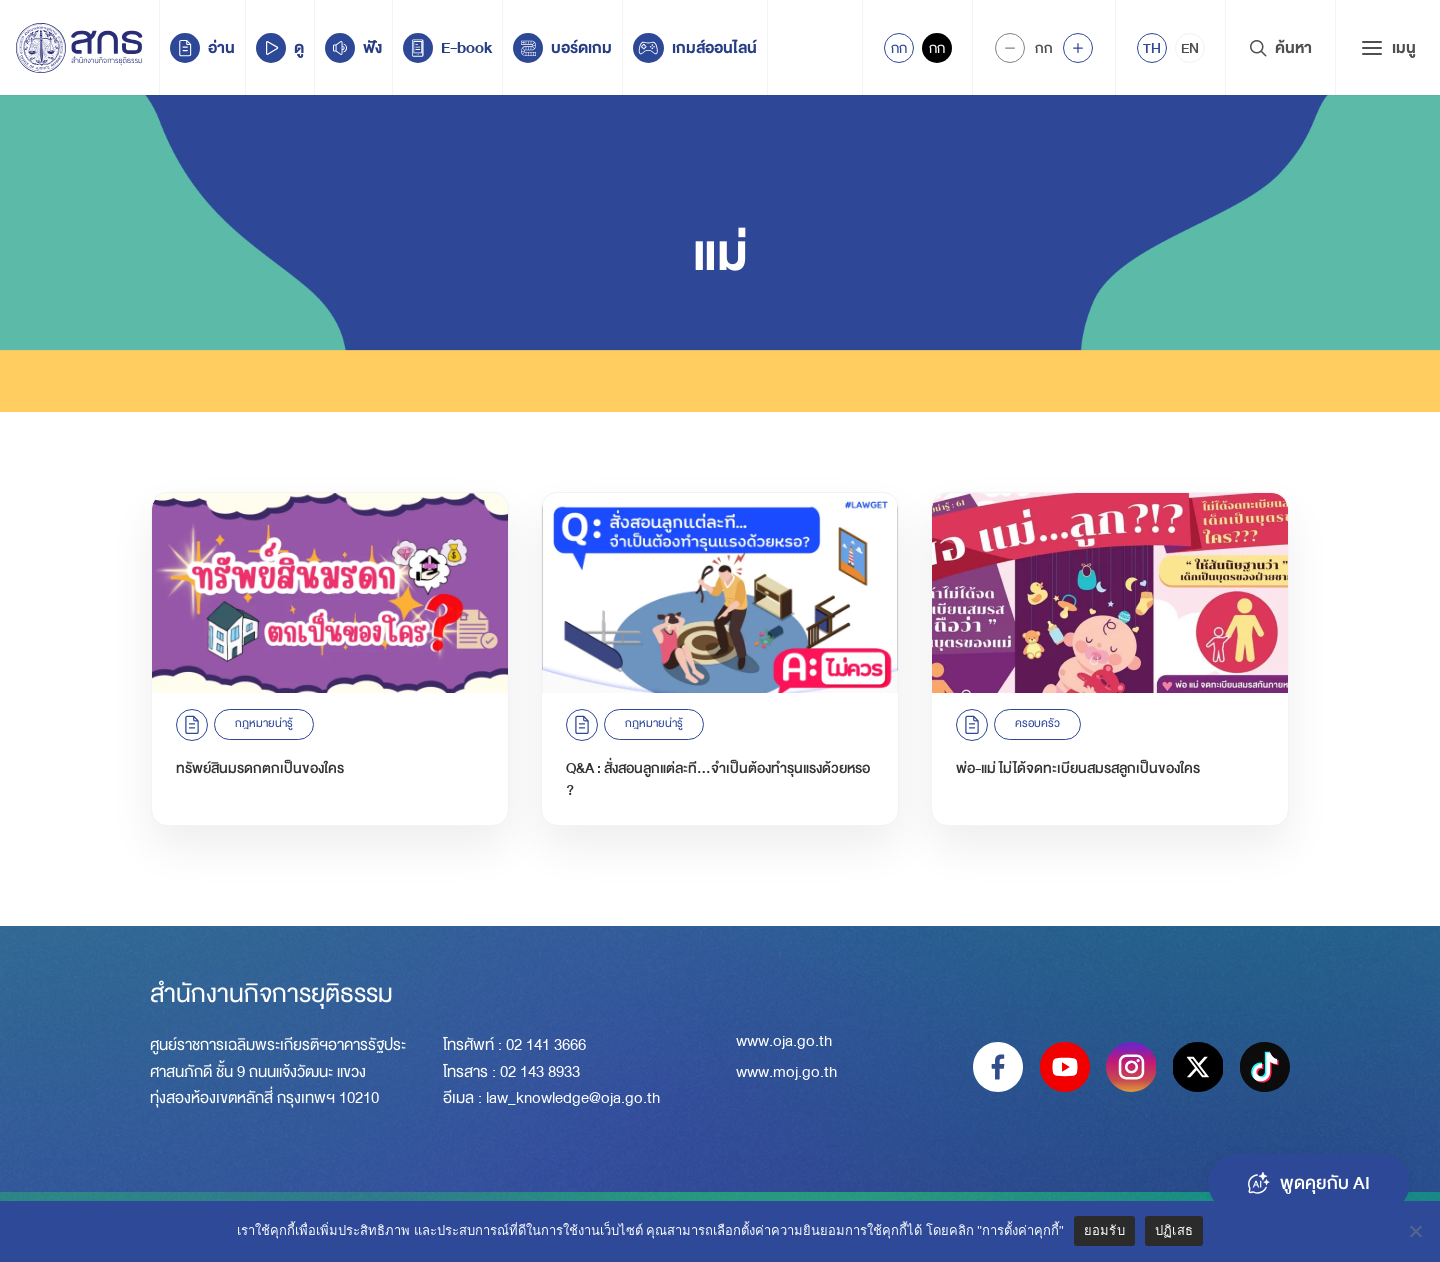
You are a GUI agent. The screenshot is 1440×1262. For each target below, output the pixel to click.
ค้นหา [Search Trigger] (1280, 48)
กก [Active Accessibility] (899, 48)
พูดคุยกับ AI (1309, 1183)
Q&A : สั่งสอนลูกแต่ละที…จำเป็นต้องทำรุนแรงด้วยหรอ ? (718, 779)
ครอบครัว (1037, 723)
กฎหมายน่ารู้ (264, 723)
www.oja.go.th (784, 1041)
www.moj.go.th (786, 1072)
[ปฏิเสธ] (1415, 1231)
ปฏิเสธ (1174, 1230)
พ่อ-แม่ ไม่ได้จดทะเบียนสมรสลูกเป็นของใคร (1078, 768)
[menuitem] (1152, 48)
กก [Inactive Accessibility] (937, 48)
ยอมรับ (1104, 1230)
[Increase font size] (1078, 48)
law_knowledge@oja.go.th (573, 1098)
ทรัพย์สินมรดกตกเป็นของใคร (260, 768)
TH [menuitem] (1152, 48)
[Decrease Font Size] (1010, 48)
